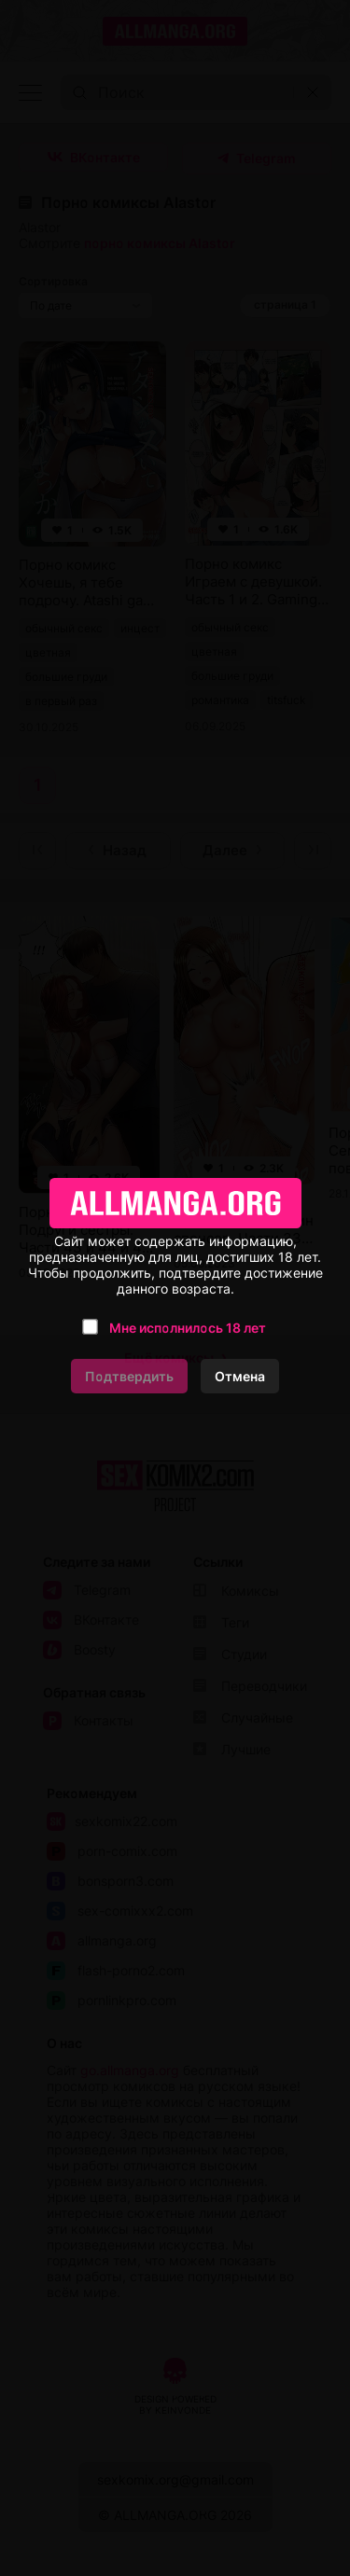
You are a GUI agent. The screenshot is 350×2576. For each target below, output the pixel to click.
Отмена (240, 1376)
